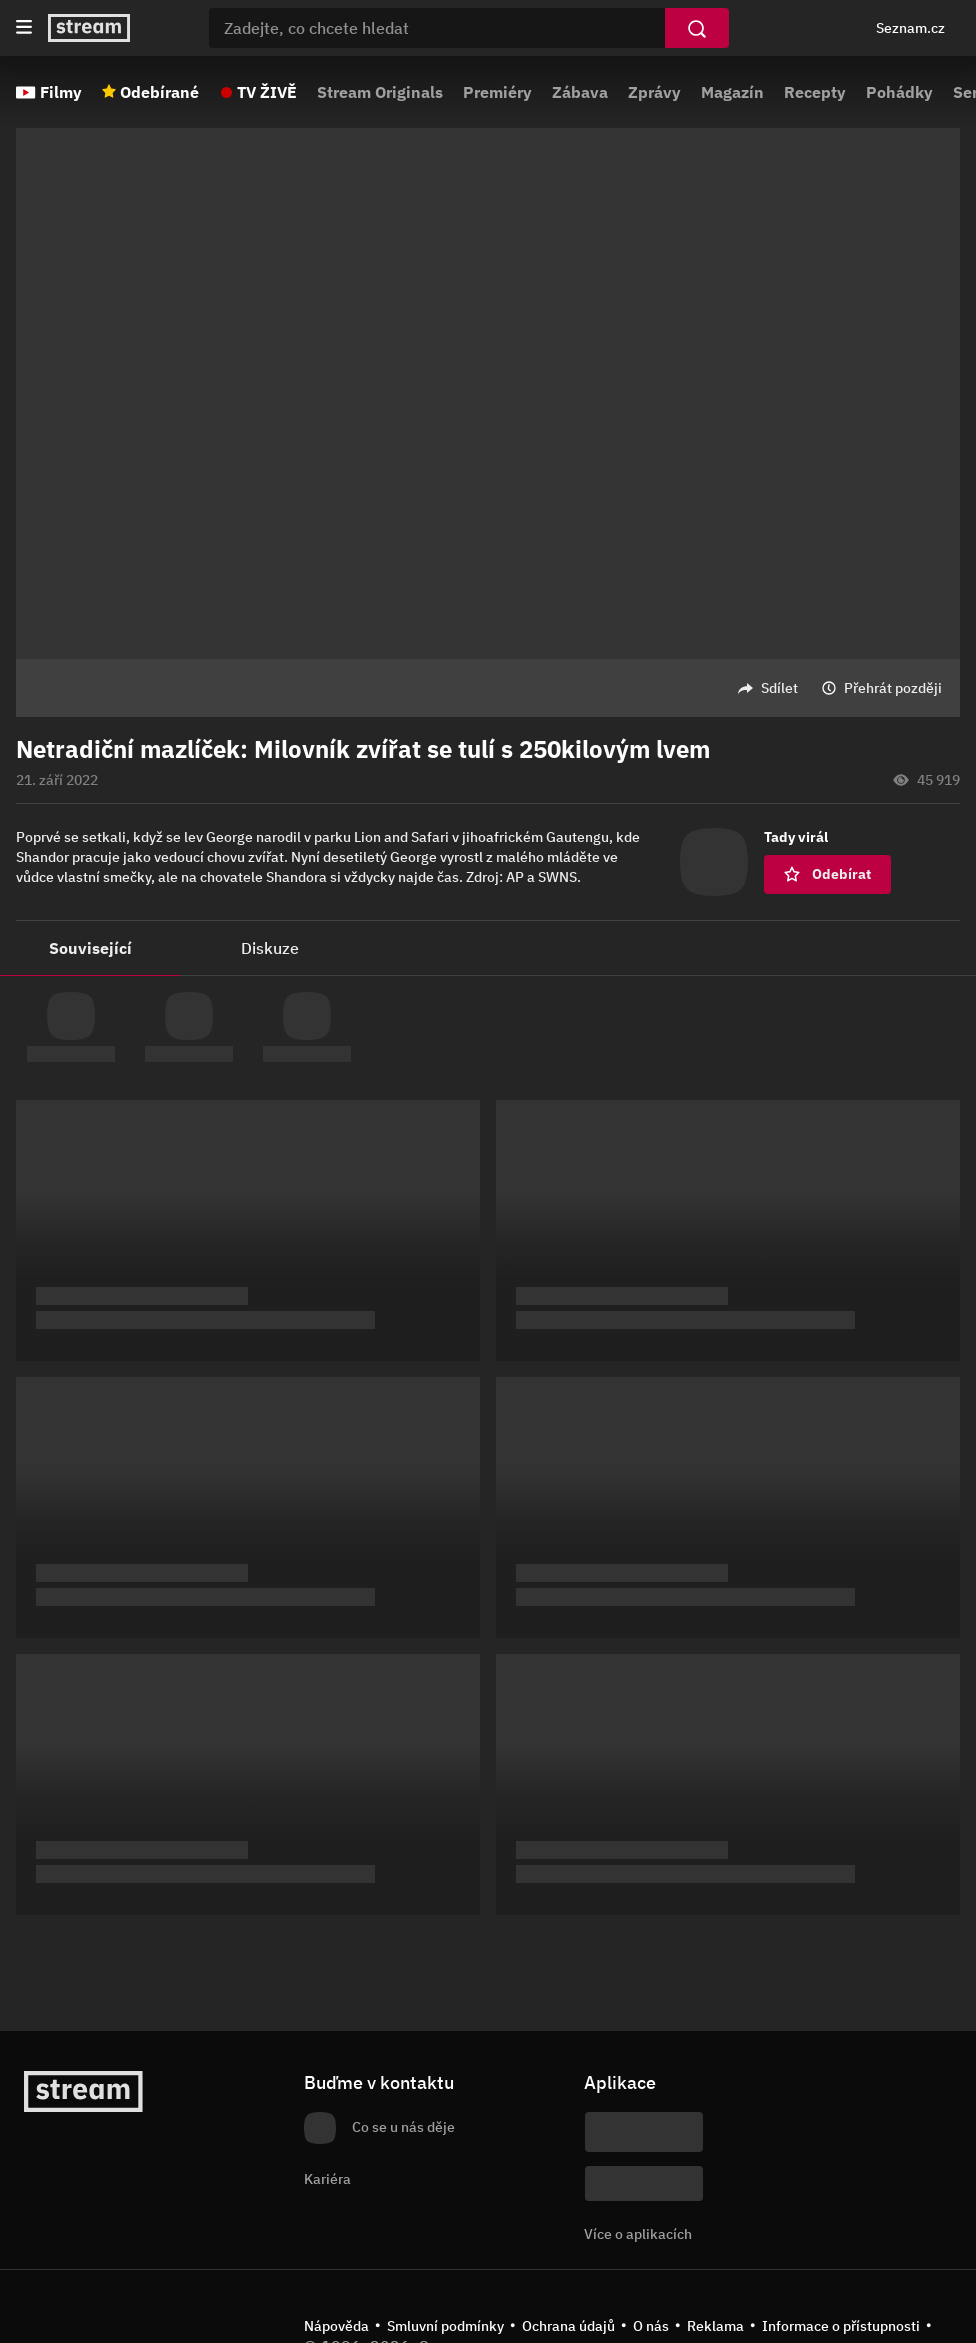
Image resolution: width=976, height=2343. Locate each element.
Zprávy (654, 92)
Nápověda (336, 2326)
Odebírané (159, 92)
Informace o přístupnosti (841, 2326)
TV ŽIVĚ (267, 92)
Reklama (715, 2326)
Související (90, 948)
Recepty (815, 92)
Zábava (580, 92)
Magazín (732, 92)
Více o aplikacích (638, 2234)
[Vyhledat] (697, 28)
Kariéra (327, 2179)
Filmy (61, 92)
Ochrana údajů (568, 2326)
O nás (651, 2326)
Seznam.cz (910, 28)
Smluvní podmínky (445, 2326)
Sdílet (779, 688)
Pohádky (899, 92)
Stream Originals (380, 92)
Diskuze (270, 948)
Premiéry (497, 92)
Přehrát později (893, 688)
